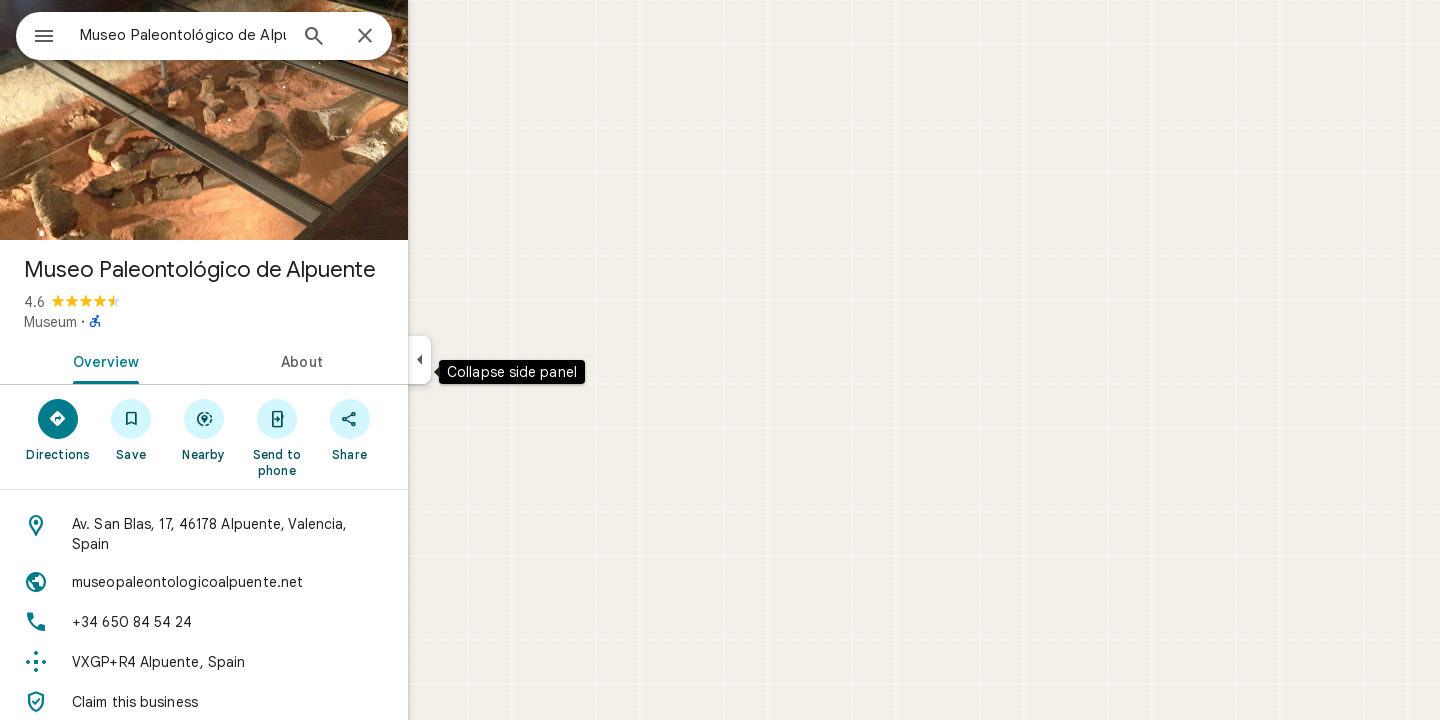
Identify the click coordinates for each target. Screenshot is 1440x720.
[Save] (203, 429)
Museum (122, 322)
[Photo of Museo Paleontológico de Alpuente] (276, 120)
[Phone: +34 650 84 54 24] (276, 622)
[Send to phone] (348, 437)
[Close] (437, 37)
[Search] (386, 38)
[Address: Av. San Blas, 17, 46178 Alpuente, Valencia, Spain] (276, 534)
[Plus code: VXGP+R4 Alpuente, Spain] (276, 662)
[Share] (421, 429)
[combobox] (235, 35)
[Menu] (36, 34)
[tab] (174, 360)
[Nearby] (276, 429)
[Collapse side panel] (491, 360)
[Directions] (130, 429)
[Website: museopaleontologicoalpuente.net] (276, 582)
